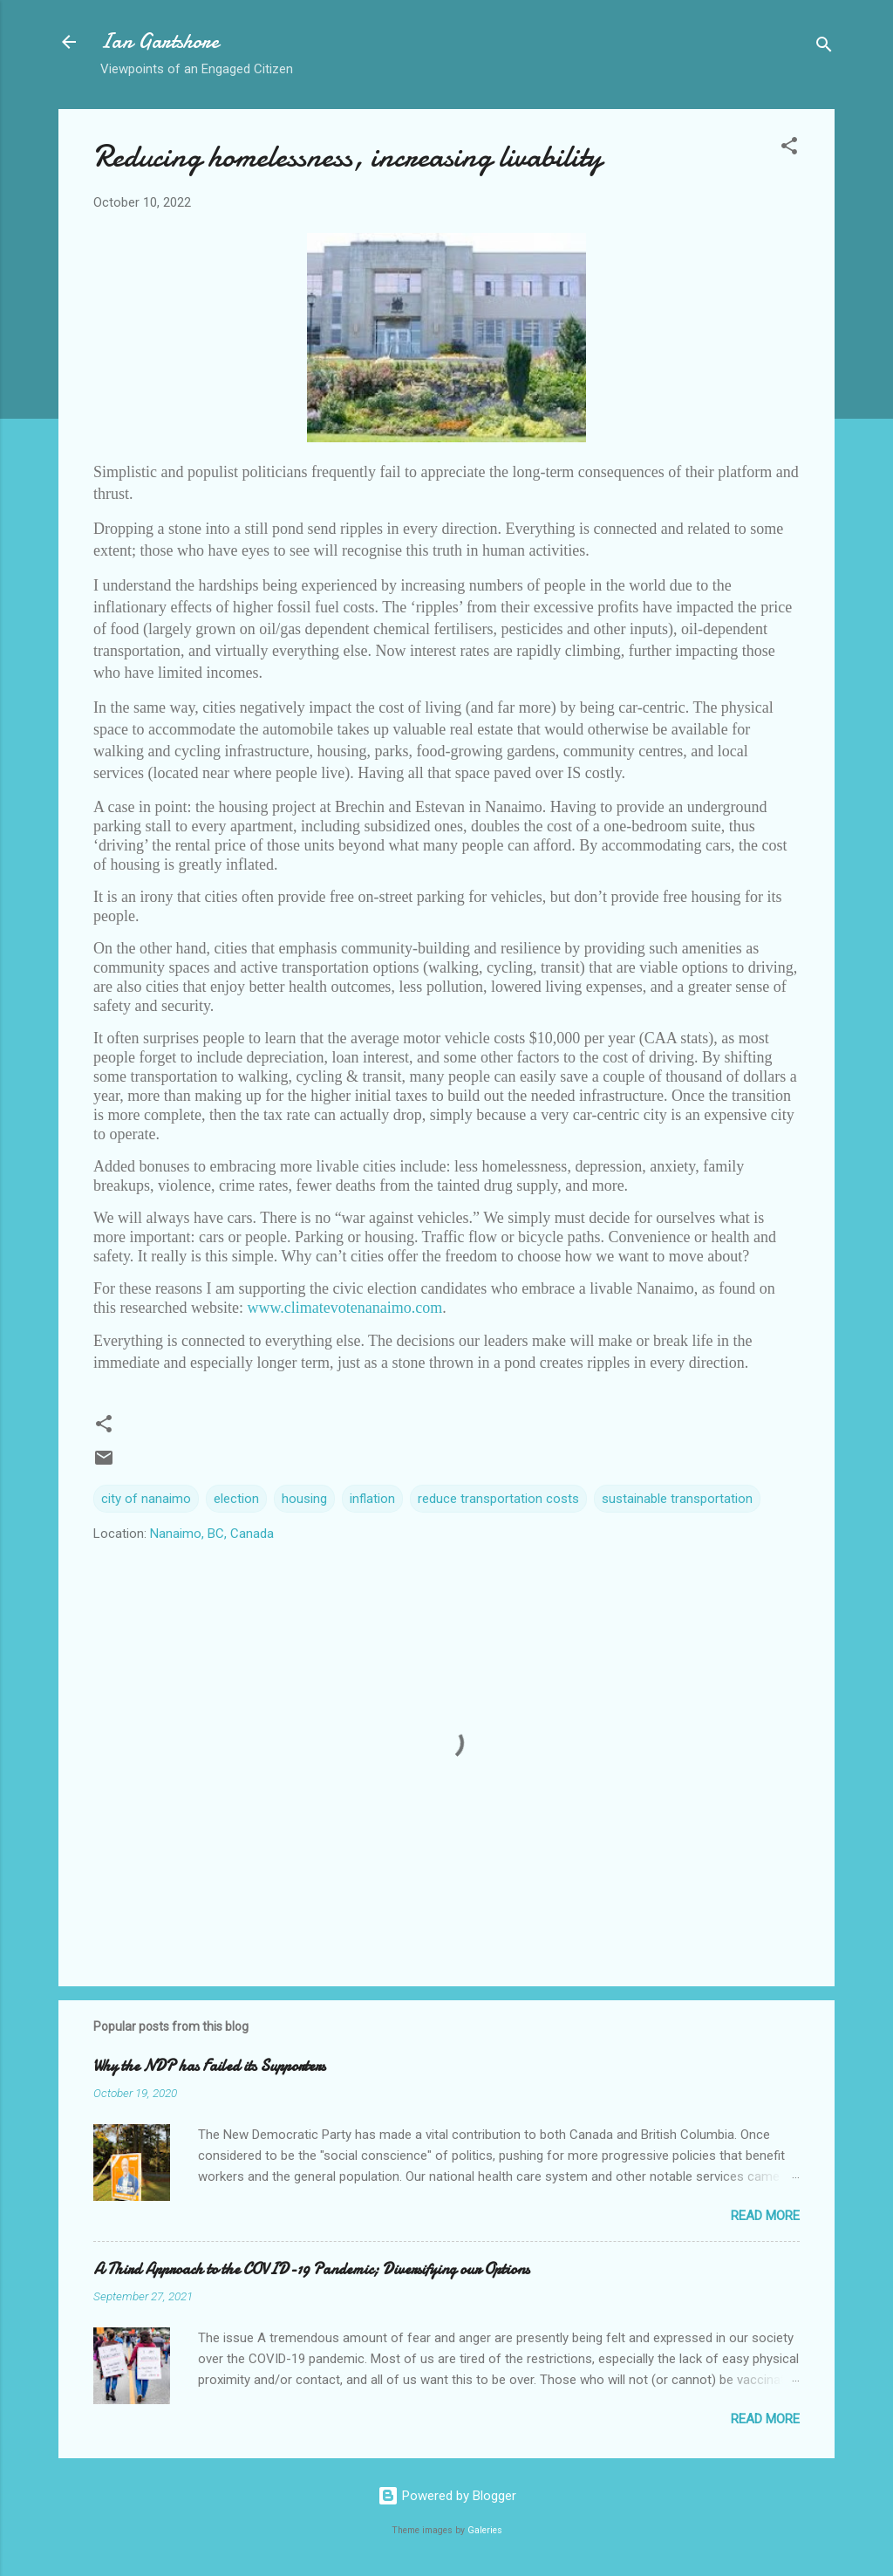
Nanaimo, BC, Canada (212, 1533)
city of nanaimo (146, 1499)
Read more (765, 2216)
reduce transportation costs (498, 1499)
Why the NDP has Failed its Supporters (209, 2066)
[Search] (824, 47)
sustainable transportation (677, 1499)
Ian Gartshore (159, 41)
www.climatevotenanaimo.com (344, 1307)
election (236, 1499)
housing (304, 1499)
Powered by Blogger (447, 2496)
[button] (789, 148)
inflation (372, 1499)
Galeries (484, 2530)
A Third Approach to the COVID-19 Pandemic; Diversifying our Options (311, 2269)
